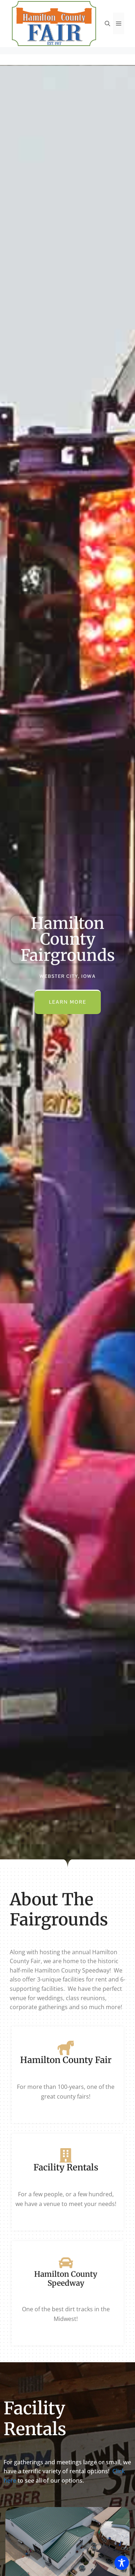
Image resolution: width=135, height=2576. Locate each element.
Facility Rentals (65, 2167)
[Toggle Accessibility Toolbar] (122, 2563)
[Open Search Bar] (107, 23)
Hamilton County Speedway (65, 2279)
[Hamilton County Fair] (66, 2048)
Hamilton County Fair (66, 2060)
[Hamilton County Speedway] (66, 2263)
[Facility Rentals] (66, 2155)
